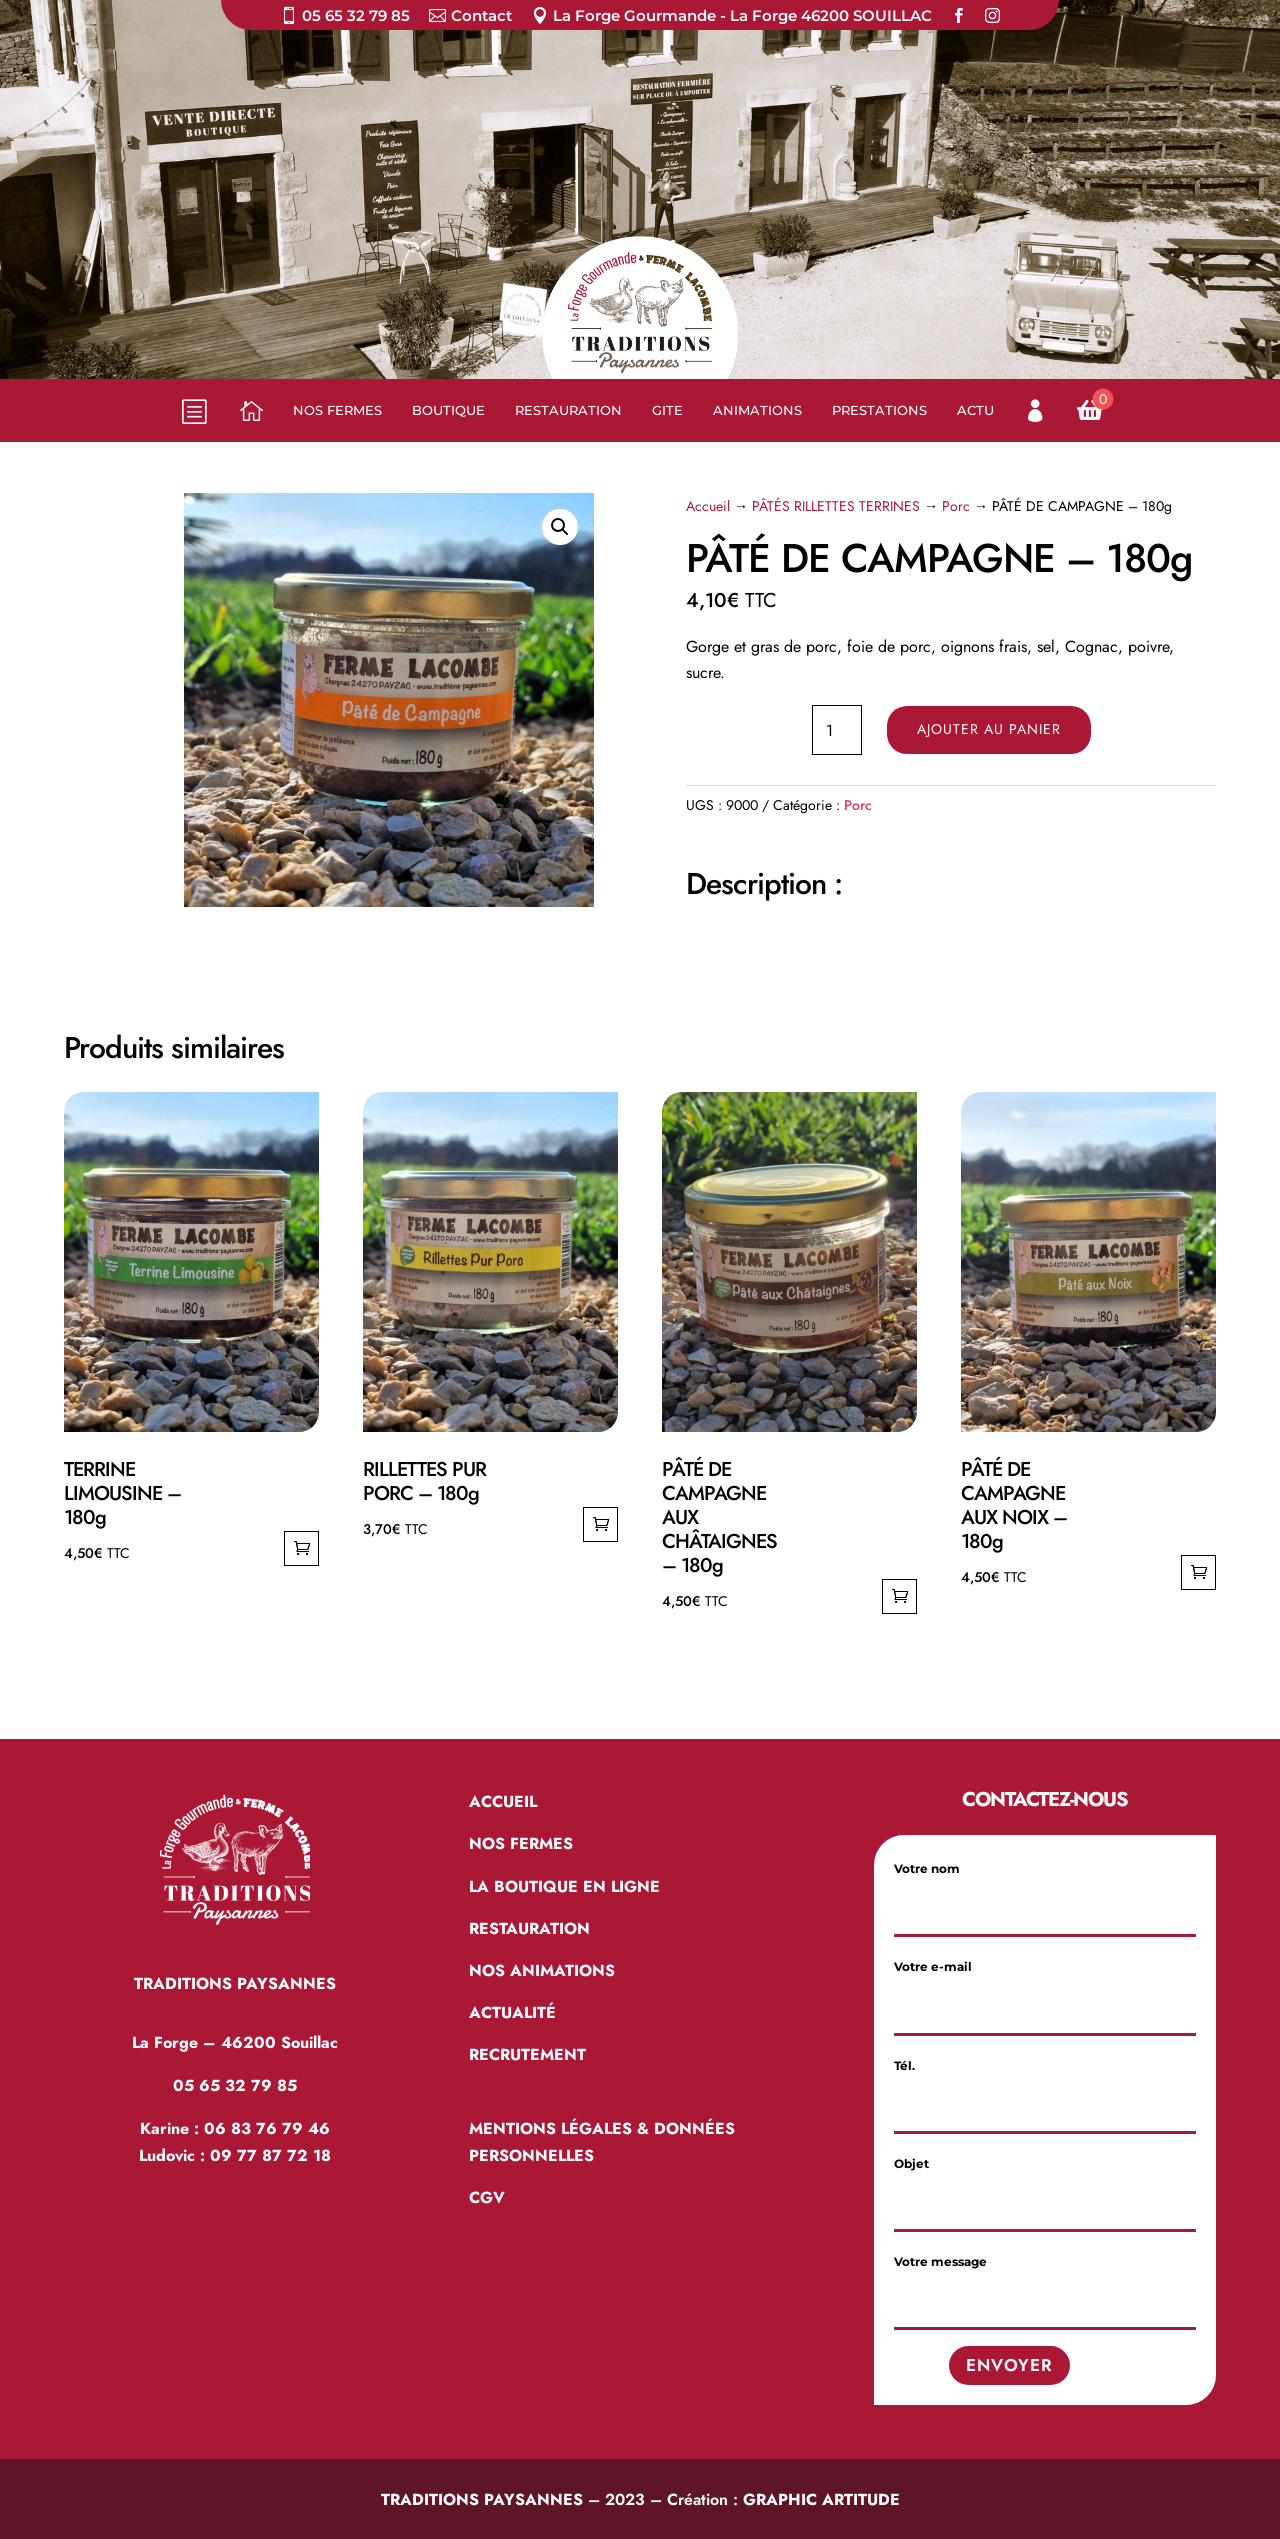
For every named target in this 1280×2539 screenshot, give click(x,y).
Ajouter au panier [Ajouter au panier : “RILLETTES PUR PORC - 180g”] (600, 1524)
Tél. (1045, 2085)
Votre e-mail (1045, 1986)
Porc (956, 506)
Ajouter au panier (989, 729)
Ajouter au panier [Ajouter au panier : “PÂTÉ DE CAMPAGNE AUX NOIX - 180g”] (1198, 1572)
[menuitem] (345, 19)
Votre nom (1045, 1888)
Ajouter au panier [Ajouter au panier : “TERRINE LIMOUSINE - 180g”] (301, 1548)
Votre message (1045, 2281)
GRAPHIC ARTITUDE (821, 2499)
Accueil (708, 506)
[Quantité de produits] (837, 730)
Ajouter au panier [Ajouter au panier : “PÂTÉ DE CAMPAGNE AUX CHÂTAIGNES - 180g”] (899, 1596)
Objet (1045, 2183)
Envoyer (1009, 2365)
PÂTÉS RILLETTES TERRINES (836, 506)
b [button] (193, 410)
